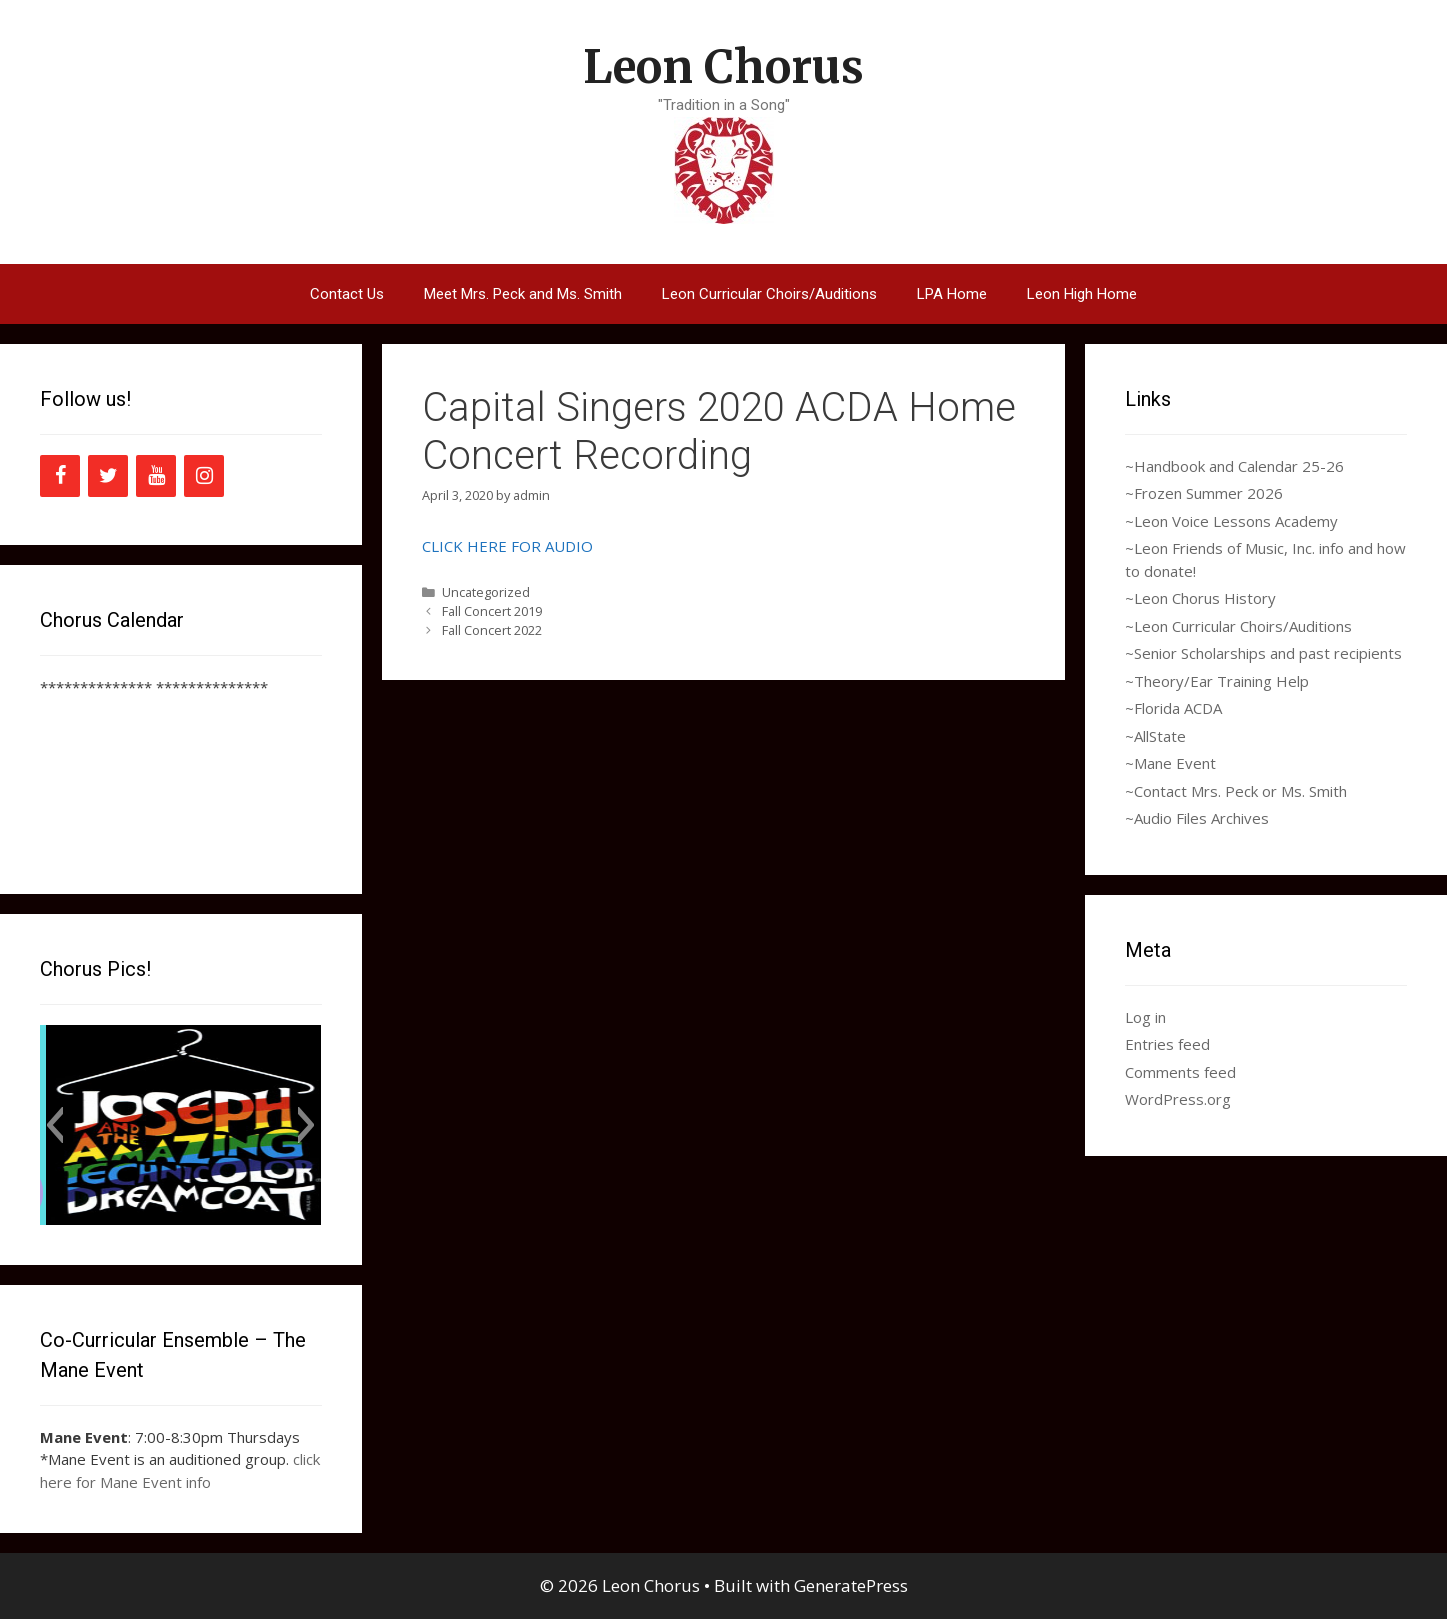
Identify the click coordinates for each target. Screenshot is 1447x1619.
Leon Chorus (723, 67)
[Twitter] (108, 476)
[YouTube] (156, 476)
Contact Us (347, 294)
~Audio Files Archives (1197, 818)
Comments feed (1180, 1072)
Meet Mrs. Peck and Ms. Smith (523, 294)
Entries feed (1167, 1044)
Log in (1145, 1017)
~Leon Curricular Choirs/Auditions (1238, 626)
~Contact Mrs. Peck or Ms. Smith (1236, 791)
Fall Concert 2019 (492, 611)
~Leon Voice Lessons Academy (1231, 521)
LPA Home (952, 294)
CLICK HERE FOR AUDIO (507, 546)
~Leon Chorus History (1200, 598)
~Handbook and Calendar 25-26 (1234, 466)
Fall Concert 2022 (492, 630)
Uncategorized (486, 592)
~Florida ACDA (1173, 708)
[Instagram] (204, 476)
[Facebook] (60, 476)
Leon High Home (1082, 294)
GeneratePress (851, 1585)
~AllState (1155, 736)
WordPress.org (1178, 1099)
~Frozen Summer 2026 (1204, 493)
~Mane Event (1170, 763)
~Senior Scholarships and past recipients (1263, 653)
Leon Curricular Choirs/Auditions (769, 294)
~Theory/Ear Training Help (1217, 681)
